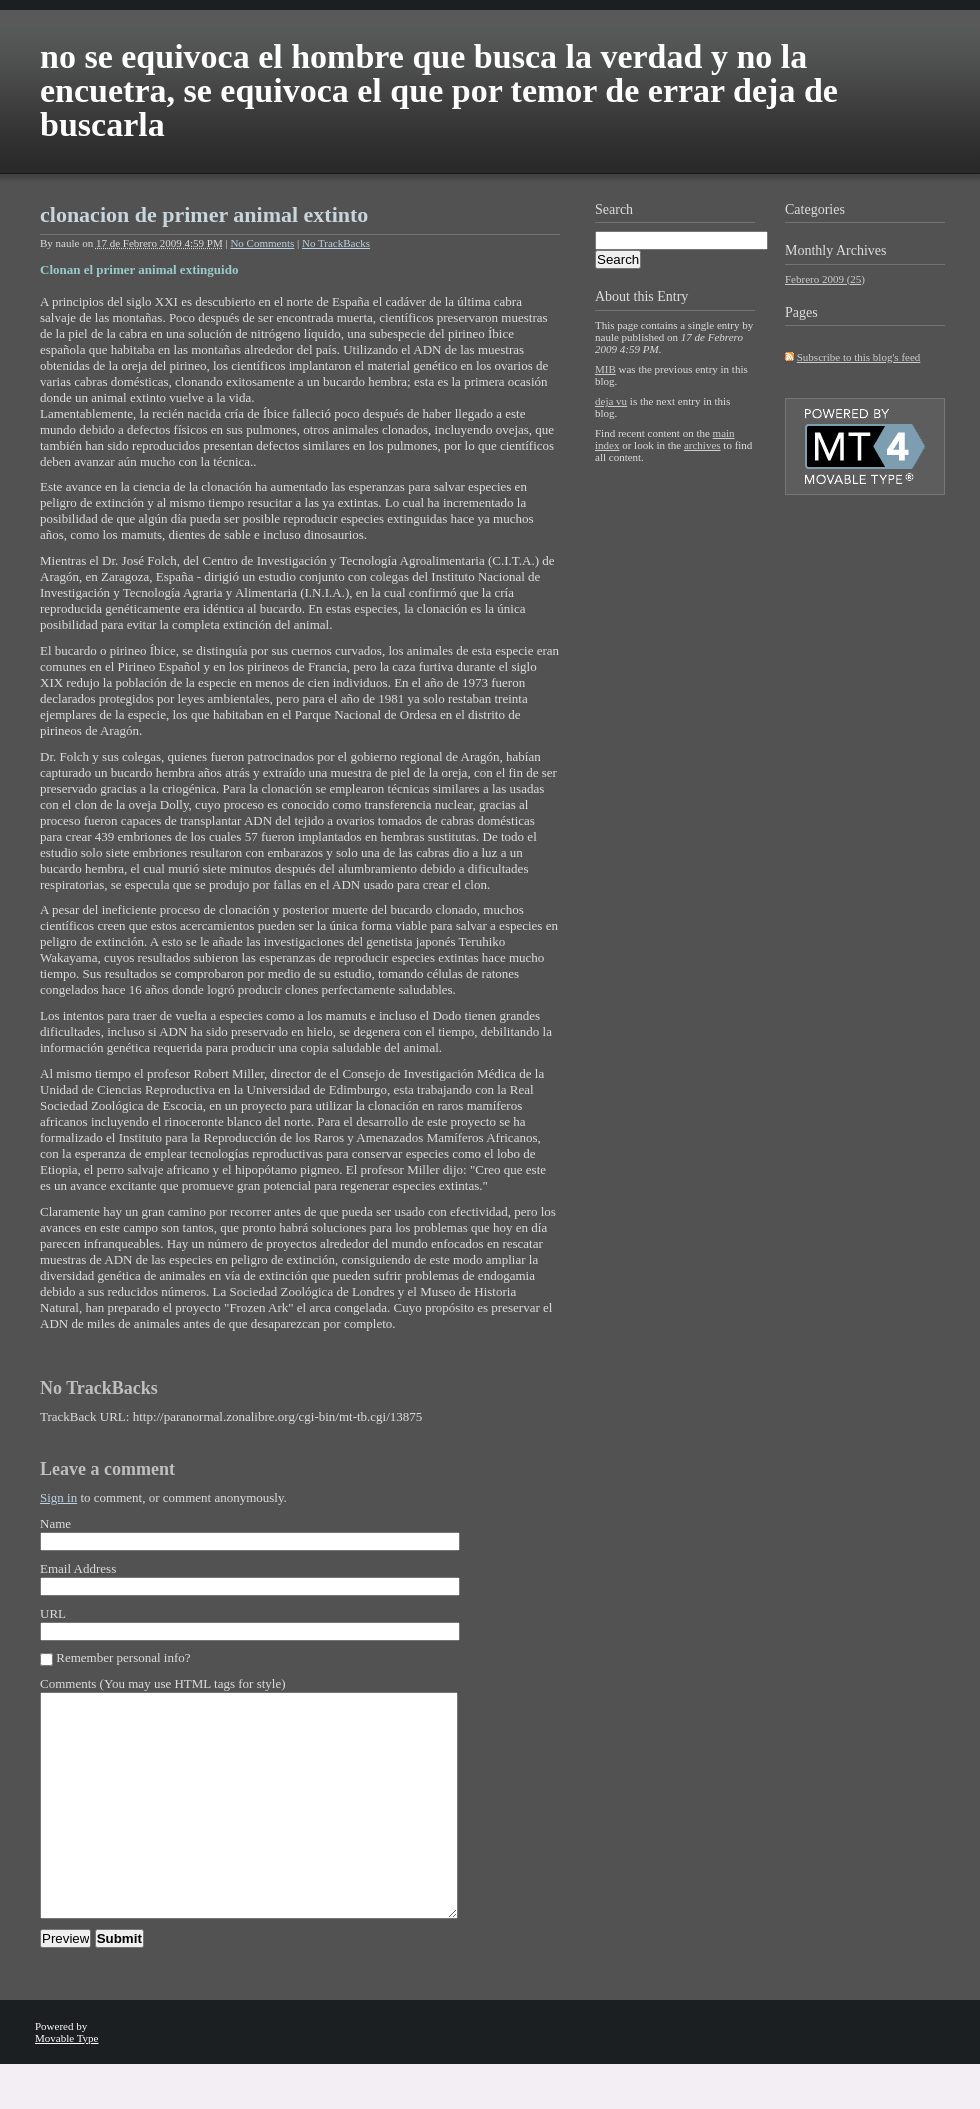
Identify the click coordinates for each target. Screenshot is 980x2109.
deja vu (611, 401)
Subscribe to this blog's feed (859, 357)
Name (55, 1523)
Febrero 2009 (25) (825, 279)
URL (53, 1613)
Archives (861, 250)
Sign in (58, 1497)
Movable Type (67, 2083)
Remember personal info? (123, 1657)
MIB (605, 369)
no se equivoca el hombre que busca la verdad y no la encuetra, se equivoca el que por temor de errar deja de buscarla (439, 90)
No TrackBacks (336, 243)
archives (702, 445)
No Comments (262, 243)
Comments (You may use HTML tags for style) (163, 1683)
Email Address (78, 1568)
